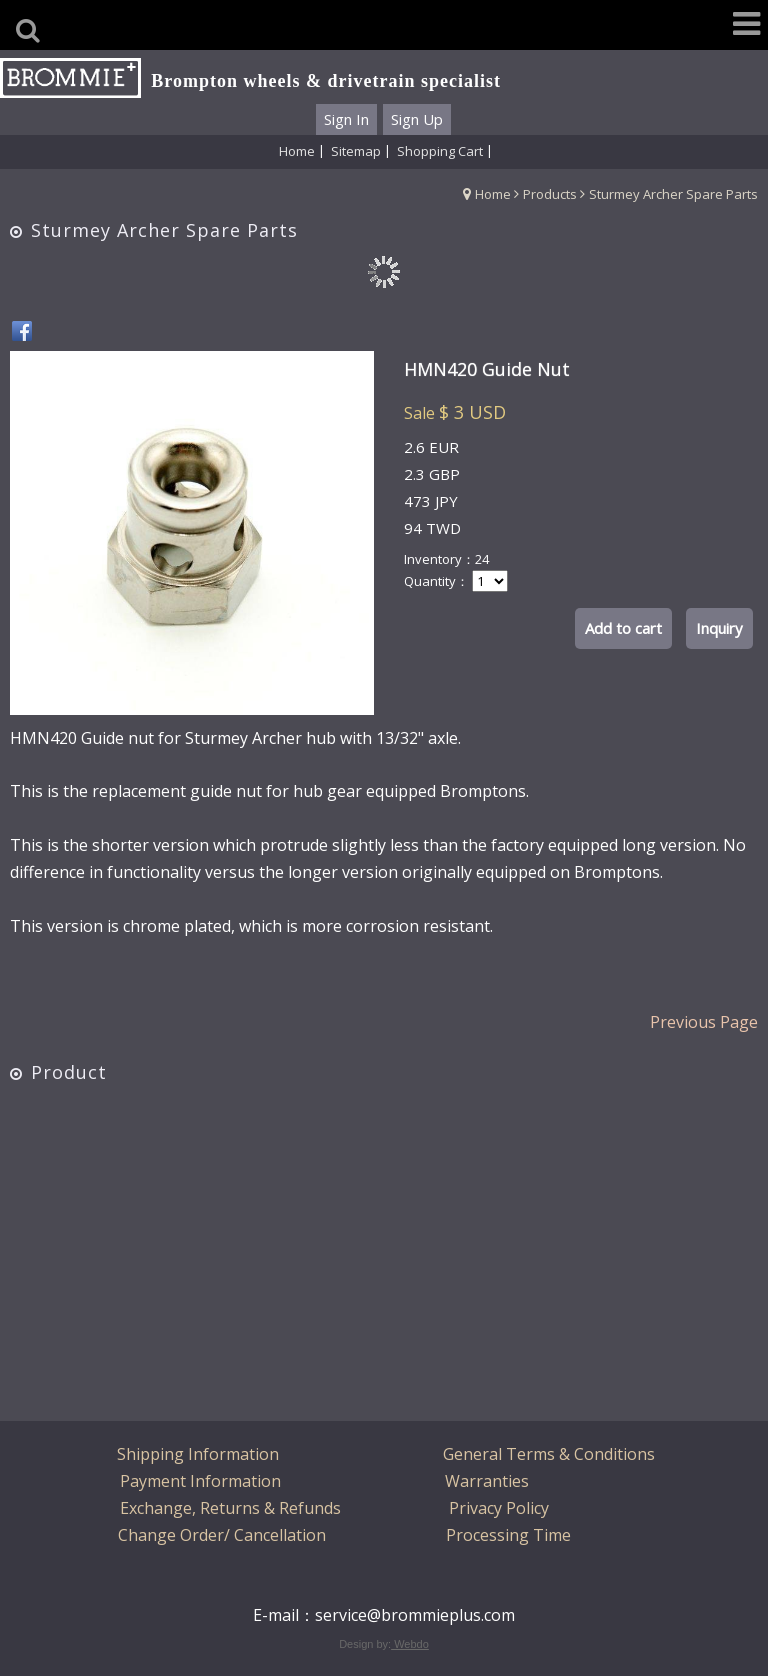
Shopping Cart (440, 151)
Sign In (346, 119)
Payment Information (200, 1481)
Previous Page (704, 1022)
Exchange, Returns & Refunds (230, 1508)
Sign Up (417, 119)
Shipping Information (198, 1454)
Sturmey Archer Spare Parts (673, 194)
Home (493, 194)
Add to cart (623, 628)
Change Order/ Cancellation (222, 1535)
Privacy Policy (499, 1508)
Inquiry (719, 628)
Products (550, 194)
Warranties (487, 1481)
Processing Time (508, 1535)
